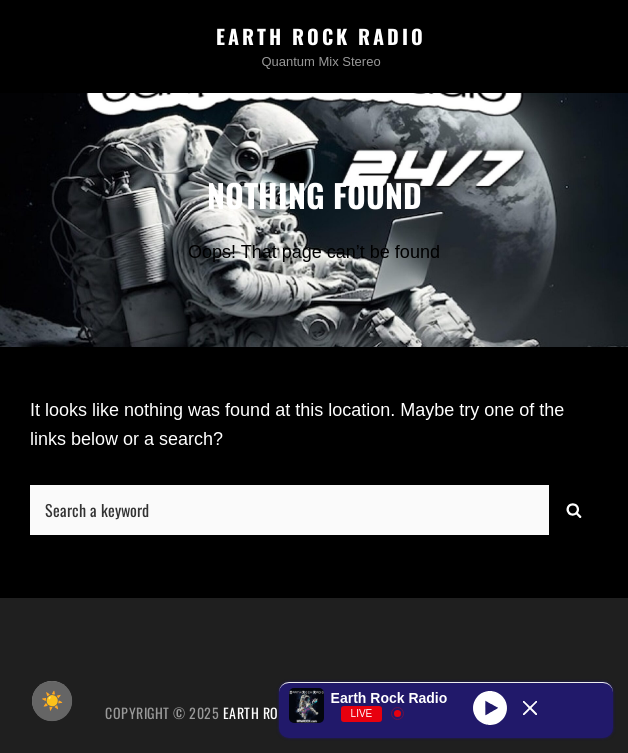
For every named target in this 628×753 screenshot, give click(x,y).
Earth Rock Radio (321, 36)
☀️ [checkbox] (52, 701)
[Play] (490, 708)
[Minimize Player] (530, 708)
